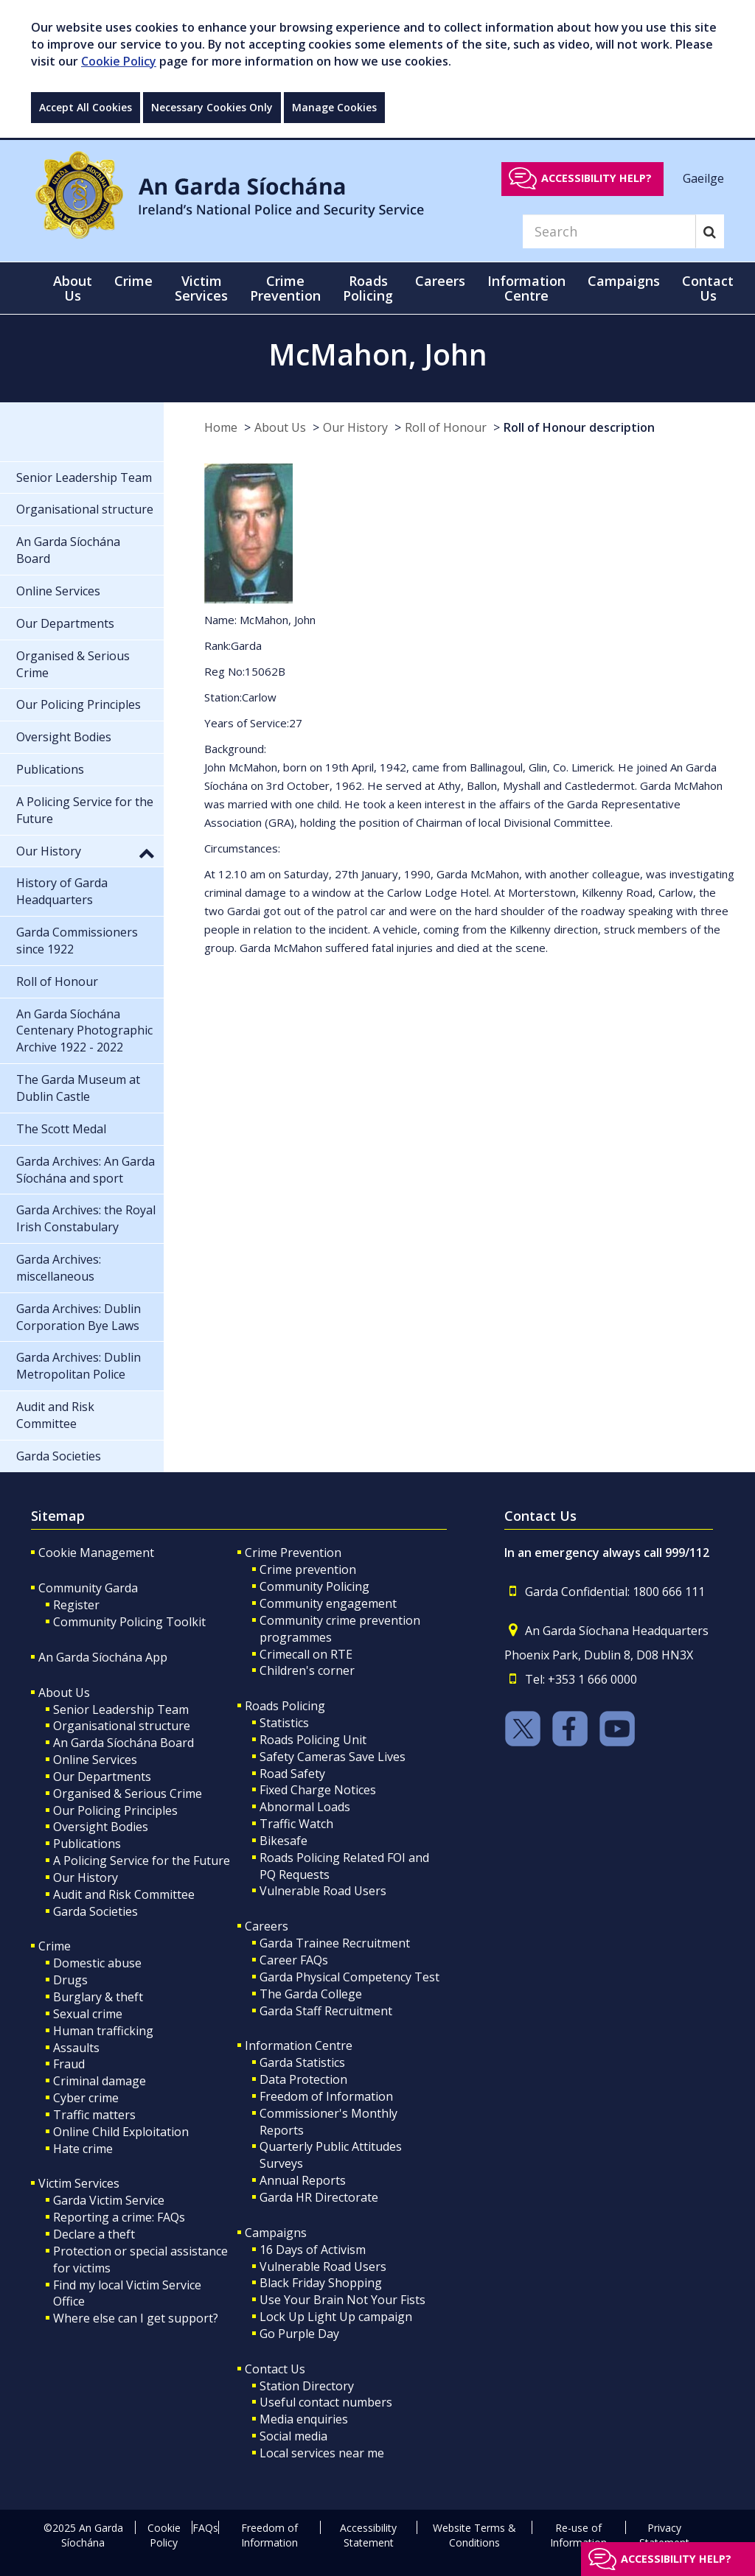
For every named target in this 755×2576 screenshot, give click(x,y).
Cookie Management (96, 1552)
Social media (293, 2436)
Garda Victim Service (108, 2200)
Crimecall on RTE (306, 1654)
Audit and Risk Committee (124, 1894)
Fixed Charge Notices (318, 1790)
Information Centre (298, 2045)
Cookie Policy (118, 61)
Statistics (284, 1723)
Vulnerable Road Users (323, 1891)
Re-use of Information (578, 2535)
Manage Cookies (334, 107)
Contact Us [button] (708, 288)
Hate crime (83, 2149)
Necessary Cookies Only (212, 107)
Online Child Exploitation (121, 2132)
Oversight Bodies (100, 1827)
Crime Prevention (293, 1552)
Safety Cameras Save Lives (333, 1757)
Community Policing (314, 1586)
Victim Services (78, 2183)
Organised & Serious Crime (127, 1793)
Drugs (70, 1980)
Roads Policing (285, 1706)
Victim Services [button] (201, 288)
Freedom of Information (326, 2096)
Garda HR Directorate (319, 2197)
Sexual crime (87, 2014)
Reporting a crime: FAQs (119, 2217)
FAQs (205, 2528)
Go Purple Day (299, 2333)
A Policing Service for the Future (141, 1860)
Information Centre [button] (526, 288)
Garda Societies (95, 1911)
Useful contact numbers (326, 2402)
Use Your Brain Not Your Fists (342, 2300)
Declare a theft (94, 2234)
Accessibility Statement (368, 2535)
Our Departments (102, 1776)
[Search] (609, 231)
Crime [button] (133, 281)
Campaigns (276, 2233)
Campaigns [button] (624, 281)
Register (76, 1605)
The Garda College (311, 1994)
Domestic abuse (97, 1963)
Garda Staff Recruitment (326, 2011)
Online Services (95, 1759)
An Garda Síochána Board (123, 1743)
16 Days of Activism (313, 2249)
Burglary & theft (98, 1997)
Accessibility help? (596, 178)
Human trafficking (103, 2031)
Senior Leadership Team (121, 1709)
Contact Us (275, 2369)
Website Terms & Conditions (474, 2535)
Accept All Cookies (85, 107)
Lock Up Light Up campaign (336, 2317)
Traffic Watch (296, 1824)
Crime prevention (308, 1569)
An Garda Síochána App (102, 1657)
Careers (266, 1926)
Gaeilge (703, 177)
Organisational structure (121, 1726)
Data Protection (303, 2079)
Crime (54, 1946)
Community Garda (88, 1588)
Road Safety (292, 1773)
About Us (280, 427)
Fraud (69, 2064)
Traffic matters (94, 2115)
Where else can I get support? (135, 2318)
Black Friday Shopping (321, 2283)
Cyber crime (86, 2098)
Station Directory (307, 2386)
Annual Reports (303, 2180)
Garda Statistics (302, 2062)
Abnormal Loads (305, 1807)
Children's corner (307, 1670)
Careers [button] (440, 281)
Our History (355, 427)
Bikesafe (283, 1841)
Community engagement (328, 1603)
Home (220, 427)
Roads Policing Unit (313, 1740)
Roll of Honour (446, 427)
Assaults (76, 2048)
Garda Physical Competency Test (349, 1977)
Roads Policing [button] (368, 288)
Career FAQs (294, 1960)
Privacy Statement (664, 2535)
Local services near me (322, 2453)
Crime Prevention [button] (285, 288)
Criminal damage (99, 2081)
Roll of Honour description (579, 427)
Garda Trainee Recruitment (335, 1943)
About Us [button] (72, 288)
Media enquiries (304, 2419)
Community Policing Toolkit (129, 1622)
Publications (87, 1843)
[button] (147, 852)
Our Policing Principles (115, 1810)
